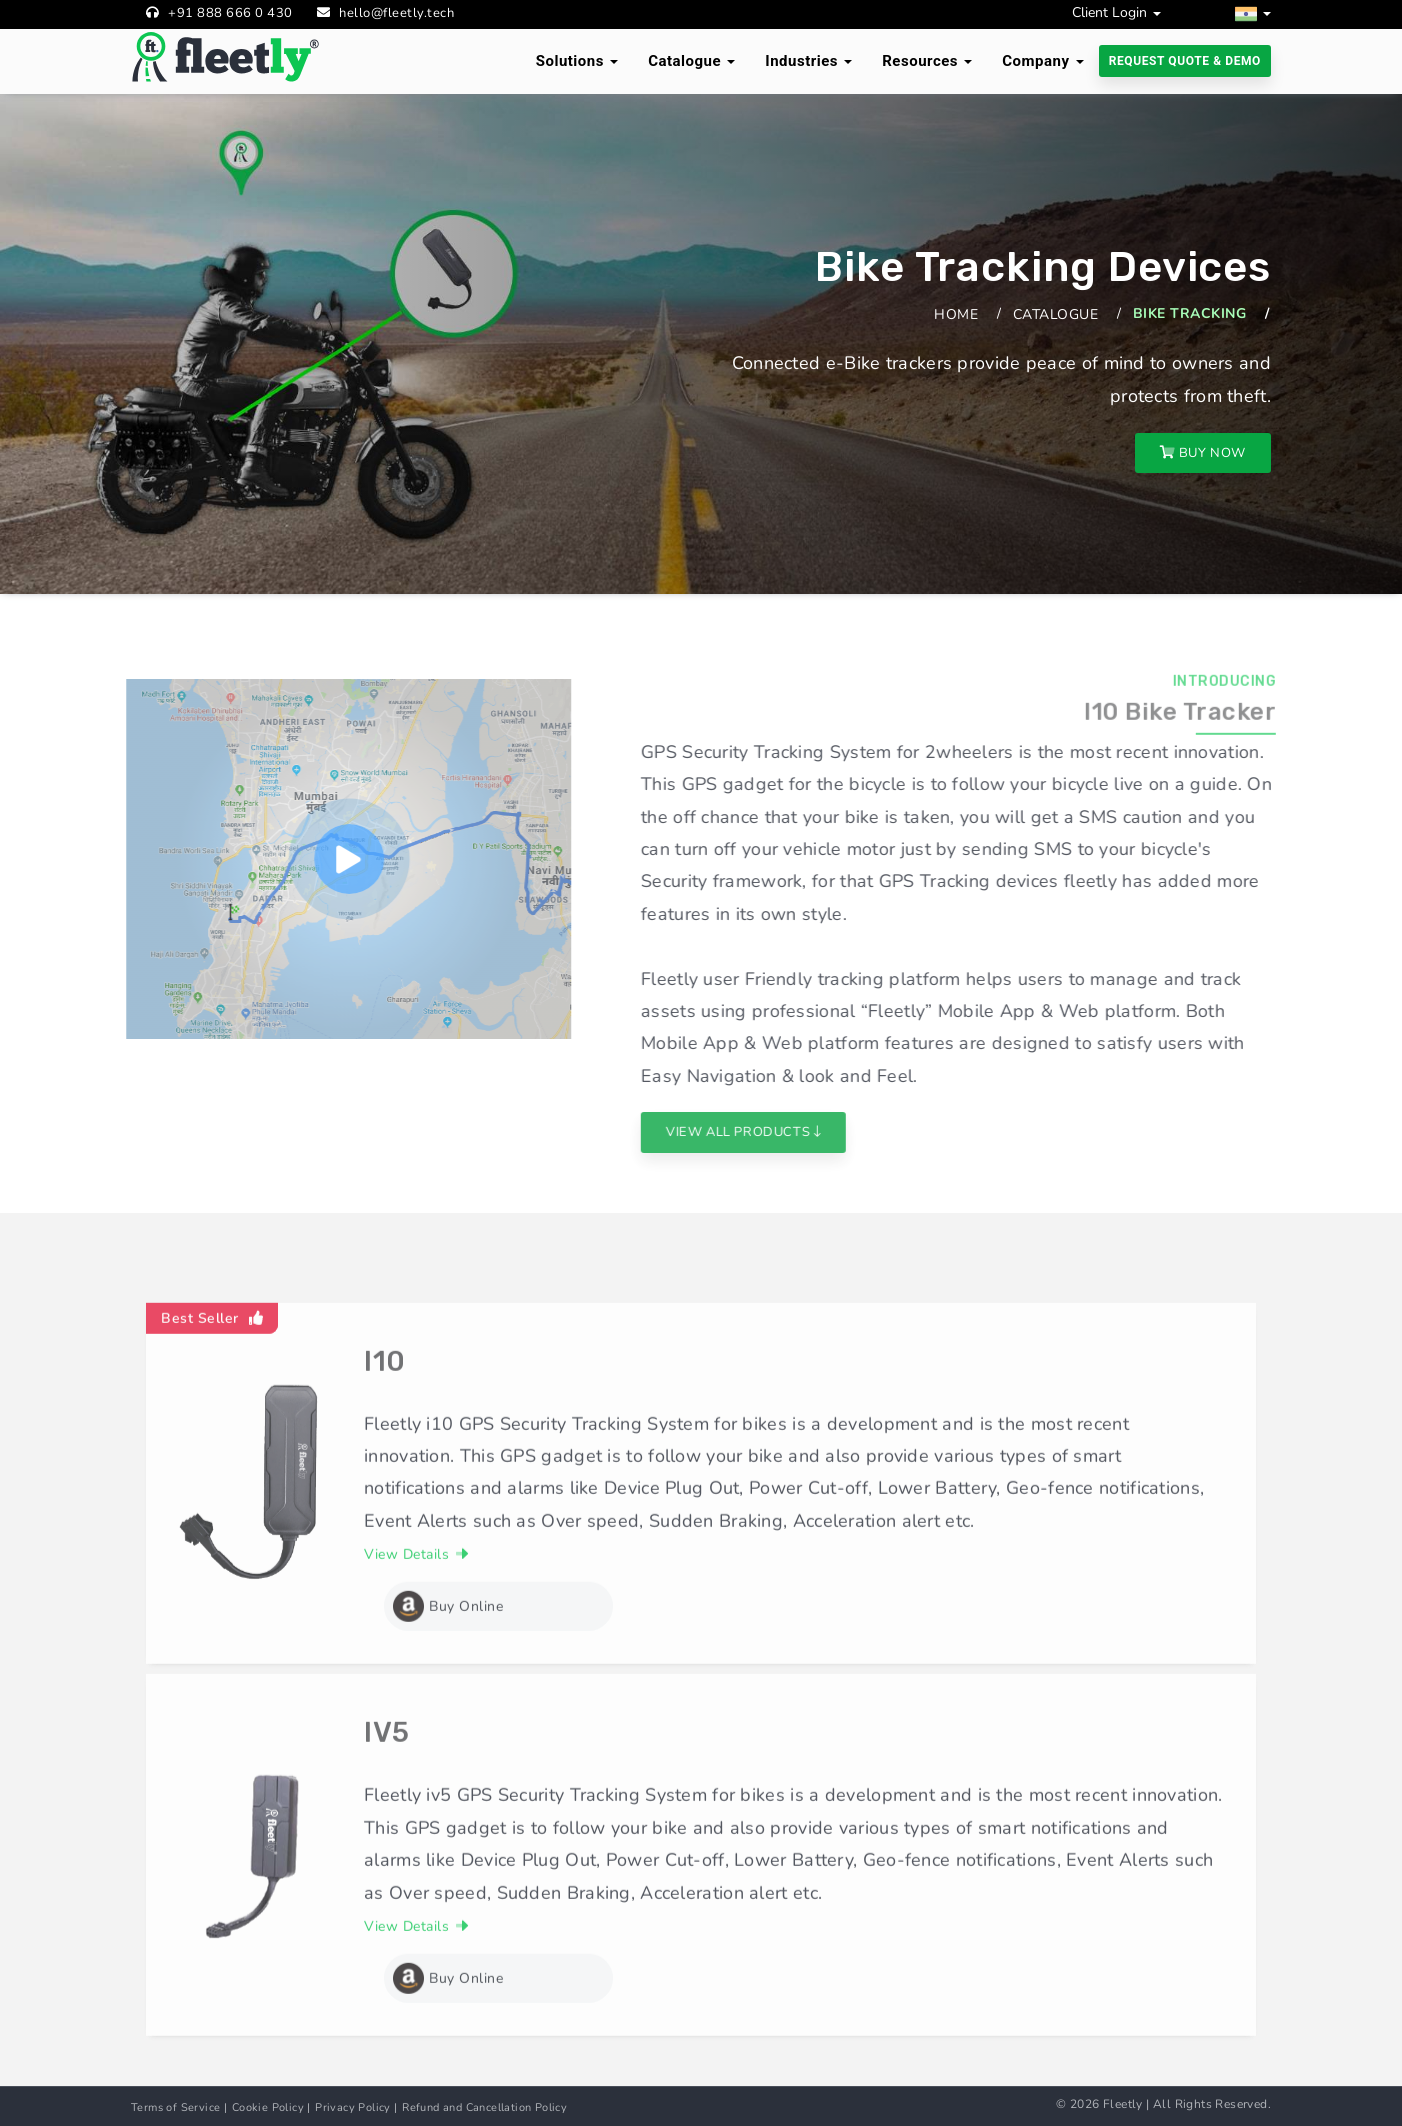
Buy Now (1203, 453)
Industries (808, 61)
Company (1042, 61)
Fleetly (1123, 2104)
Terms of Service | (179, 2107)
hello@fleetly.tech (396, 13)
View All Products (788, 1132)
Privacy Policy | (356, 2107)
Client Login (1116, 12)
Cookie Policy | (271, 2107)
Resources (927, 61)
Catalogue (691, 61)
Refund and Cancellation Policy (484, 2107)
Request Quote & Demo (1185, 61)
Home (956, 314)
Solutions (577, 61)
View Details (416, 1600)
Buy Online (448, 1652)
